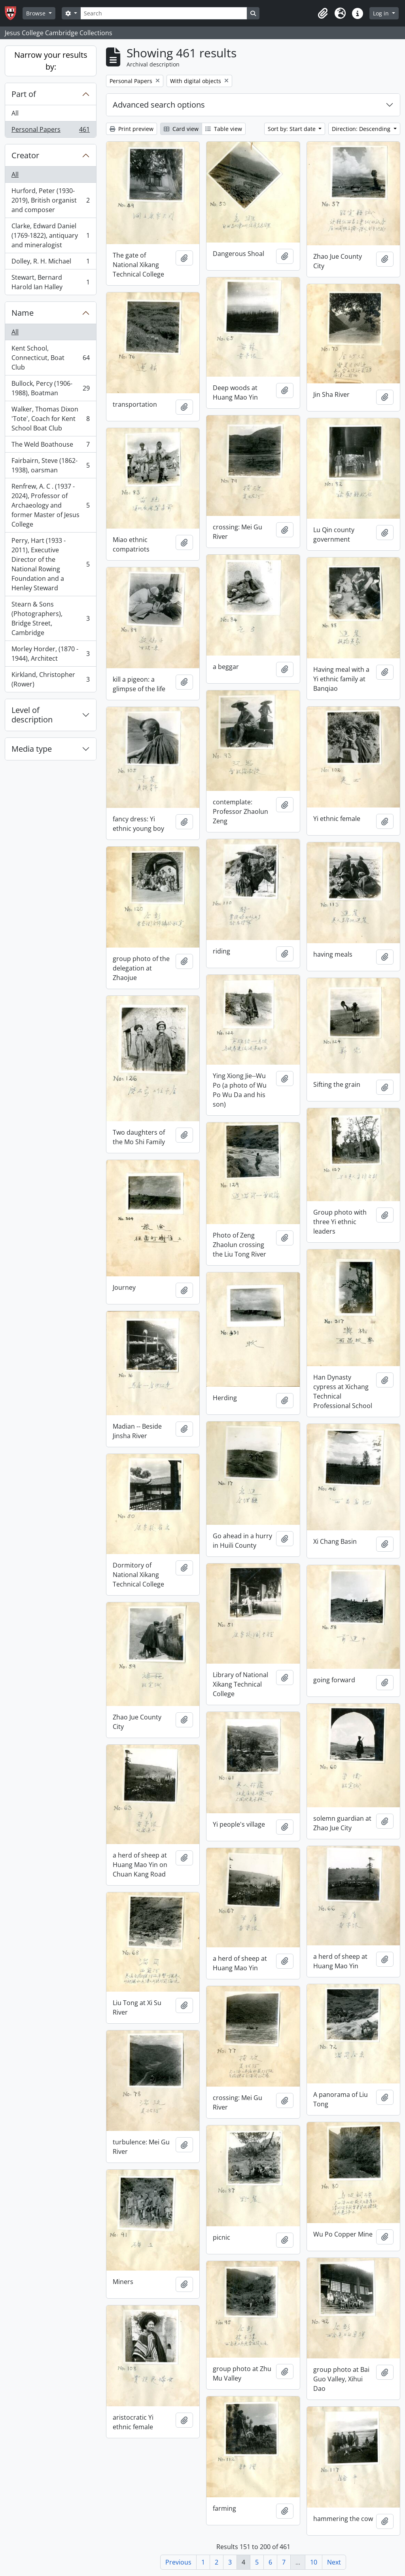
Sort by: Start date (292, 129)
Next (334, 2562)
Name (22, 312)
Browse (36, 13)
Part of (23, 94)
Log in (381, 13)
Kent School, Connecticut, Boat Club (50, 358)
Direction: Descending (362, 129)
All (15, 113)
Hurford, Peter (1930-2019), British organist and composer (50, 200)
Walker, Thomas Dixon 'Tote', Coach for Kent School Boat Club (50, 418)
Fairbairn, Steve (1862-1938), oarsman (50, 465)
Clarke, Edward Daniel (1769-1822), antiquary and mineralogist (50, 235)
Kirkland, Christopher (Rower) (50, 679)
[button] (322, 13)
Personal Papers (50, 131)
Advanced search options (159, 104)
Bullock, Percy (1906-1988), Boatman (50, 388)
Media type (31, 748)
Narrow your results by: (50, 60)
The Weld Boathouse (50, 446)
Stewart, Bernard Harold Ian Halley (50, 282)
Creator (25, 155)
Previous (178, 2562)
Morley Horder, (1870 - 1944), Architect (50, 653)
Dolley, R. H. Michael (50, 262)
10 (313, 2562)
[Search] (163, 13)
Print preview (131, 129)
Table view (223, 129)
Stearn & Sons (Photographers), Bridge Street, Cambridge (50, 618)
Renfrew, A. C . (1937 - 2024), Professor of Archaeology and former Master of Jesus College (50, 505)
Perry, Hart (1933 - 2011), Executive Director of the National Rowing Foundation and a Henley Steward (50, 564)
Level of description (32, 715)
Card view (181, 129)
